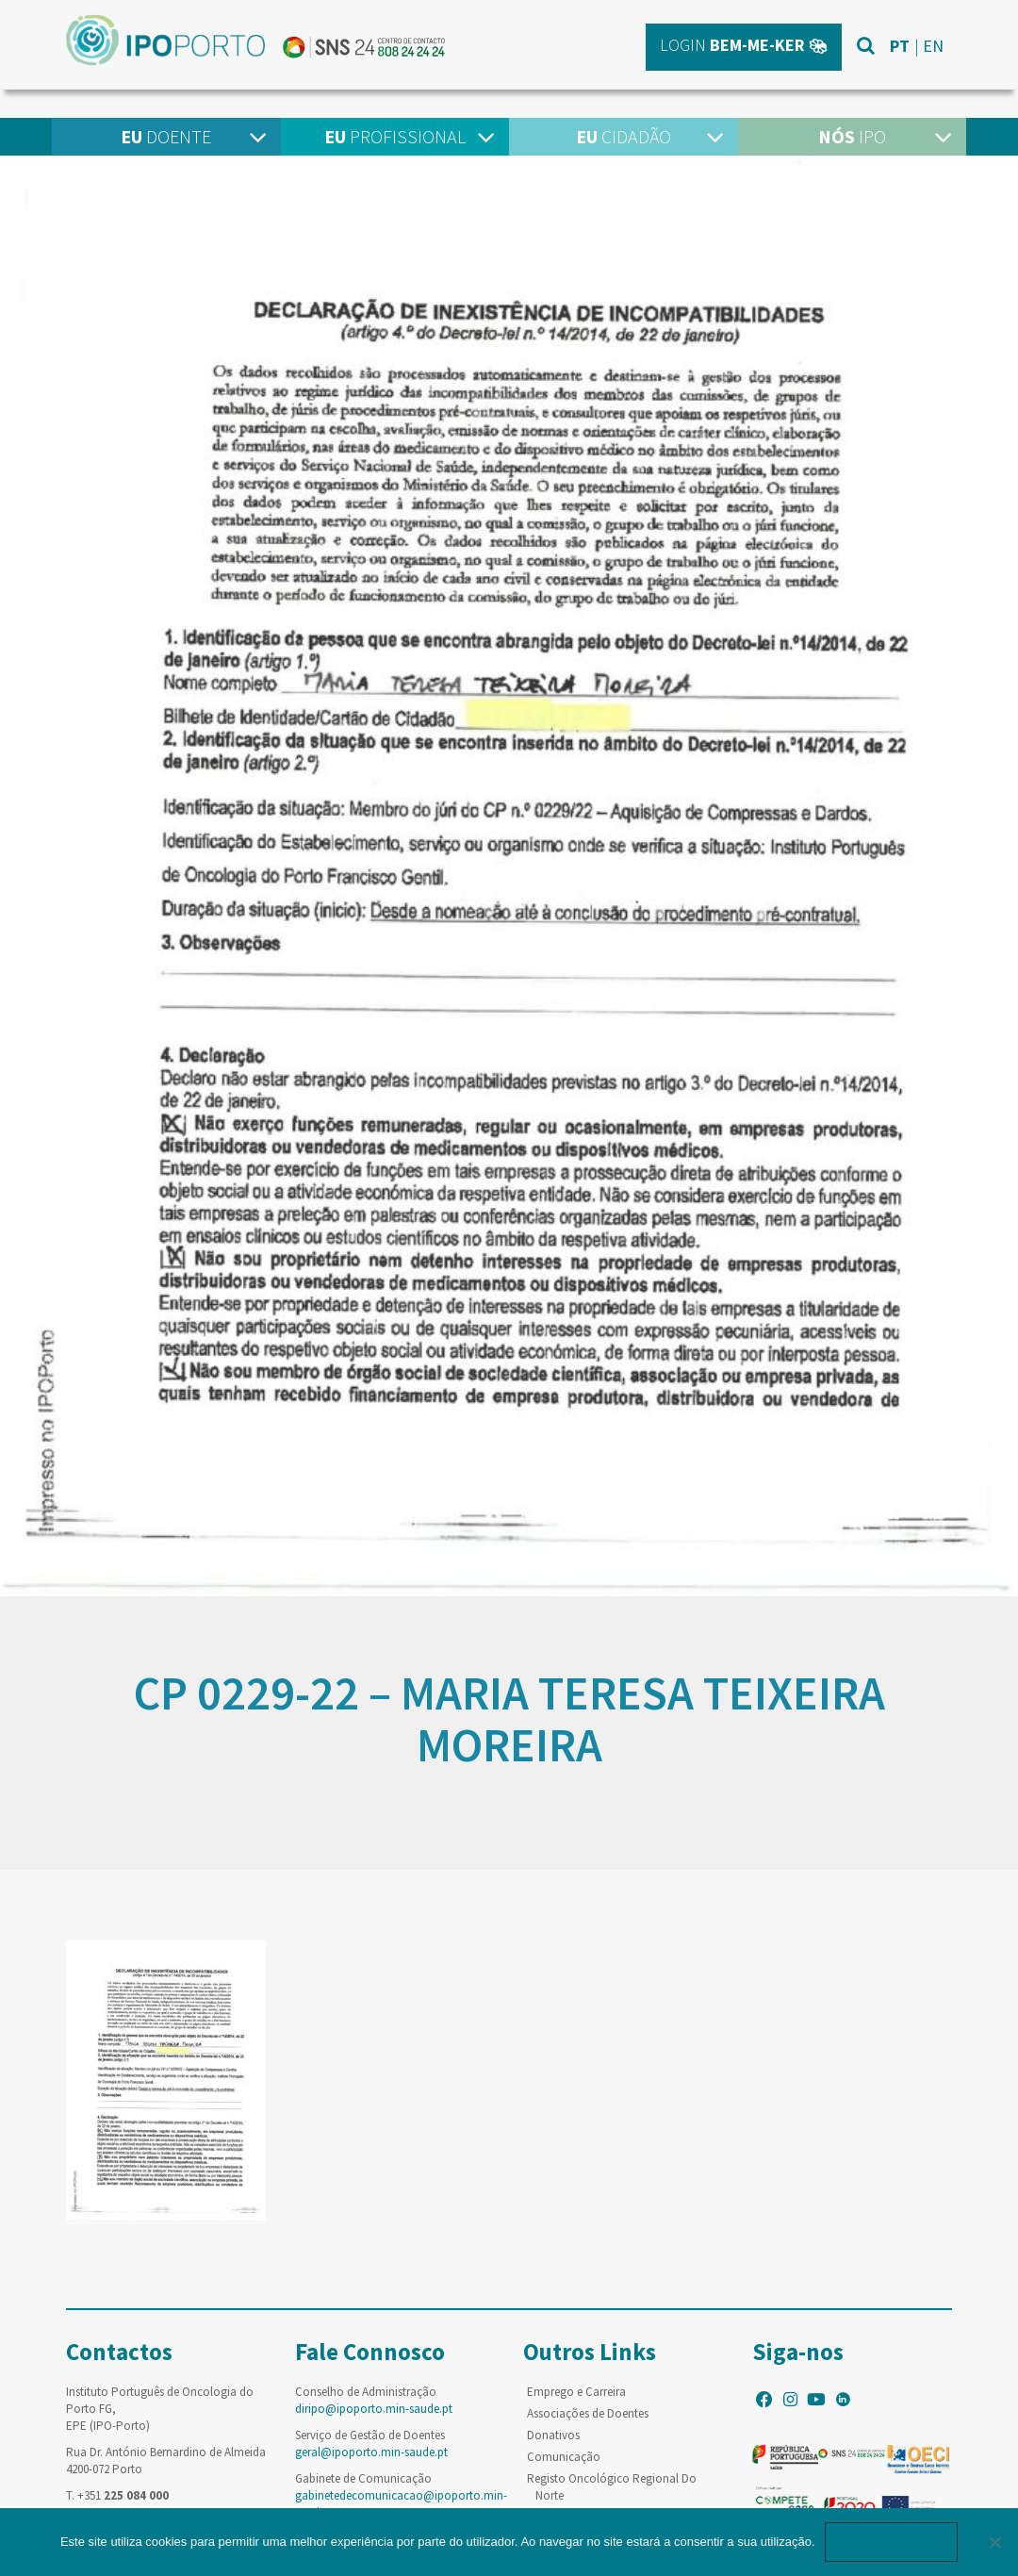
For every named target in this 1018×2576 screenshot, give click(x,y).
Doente (166, 136)
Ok (891, 2542)
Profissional (395, 136)
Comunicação (563, 2457)
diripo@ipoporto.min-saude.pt (373, 2409)
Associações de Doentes (588, 2413)
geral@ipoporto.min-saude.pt (371, 2452)
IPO (852, 136)
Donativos (553, 2435)
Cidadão (623, 136)
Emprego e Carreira (576, 2392)
